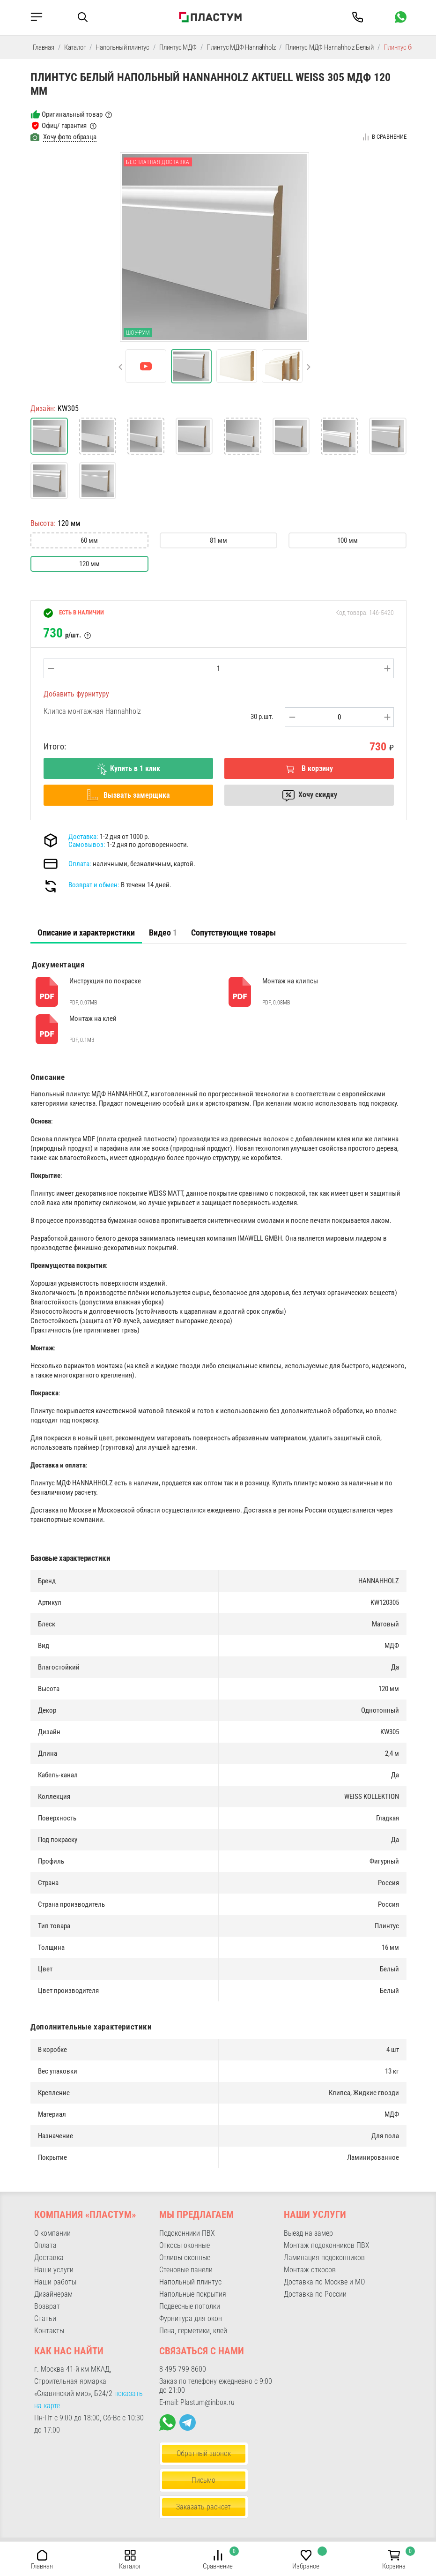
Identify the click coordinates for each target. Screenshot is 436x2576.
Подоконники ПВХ (187, 2233)
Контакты (49, 2330)
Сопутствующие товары (233, 932)
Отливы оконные (184, 2257)
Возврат (47, 2306)
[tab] (86, 933)
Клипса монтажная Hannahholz (92, 711)
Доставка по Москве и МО (324, 2281)
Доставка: (83, 836)
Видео (163, 932)
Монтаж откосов (310, 2269)
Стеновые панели (186, 2269)
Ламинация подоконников (324, 2257)
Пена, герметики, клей (193, 2330)
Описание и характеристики (86, 932)
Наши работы (55, 2281)
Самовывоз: (86, 844)
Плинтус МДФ (178, 47)
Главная (43, 47)
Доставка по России (315, 2294)
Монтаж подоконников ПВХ (326, 2245)
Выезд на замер (308, 2233)
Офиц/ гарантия (64, 125)
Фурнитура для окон (190, 2318)
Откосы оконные (184, 2245)
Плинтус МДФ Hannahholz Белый (329, 47)
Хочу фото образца (69, 137)
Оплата (45, 2245)
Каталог (75, 47)
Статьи (45, 2318)
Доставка (49, 2257)
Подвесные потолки (189, 2306)
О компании (52, 2233)
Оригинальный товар (72, 114)
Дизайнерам (53, 2294)
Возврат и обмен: (93, 885)
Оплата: (79, 864)
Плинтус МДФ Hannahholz (241, 47)
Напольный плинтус (122, 47)
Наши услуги (54, 2269)
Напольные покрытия (192, 2294)
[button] (120, 367)
